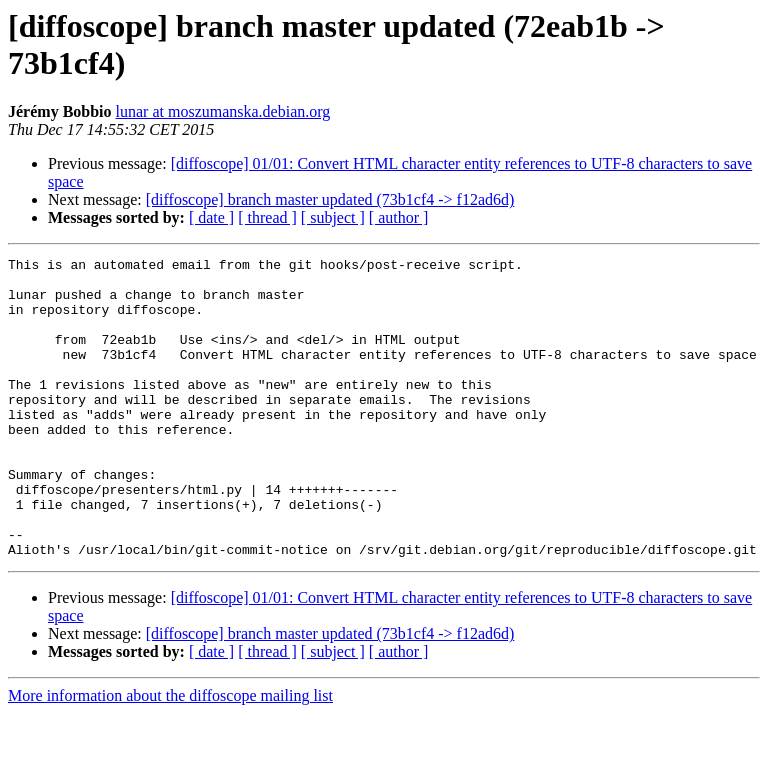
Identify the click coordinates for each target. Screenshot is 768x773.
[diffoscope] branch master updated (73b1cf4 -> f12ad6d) (330, 199)
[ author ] (399, 217)
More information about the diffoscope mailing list (170, 755)
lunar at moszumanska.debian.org (223, 111)
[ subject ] (333, 217)
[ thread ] (267, 217)
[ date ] (211, 217)
